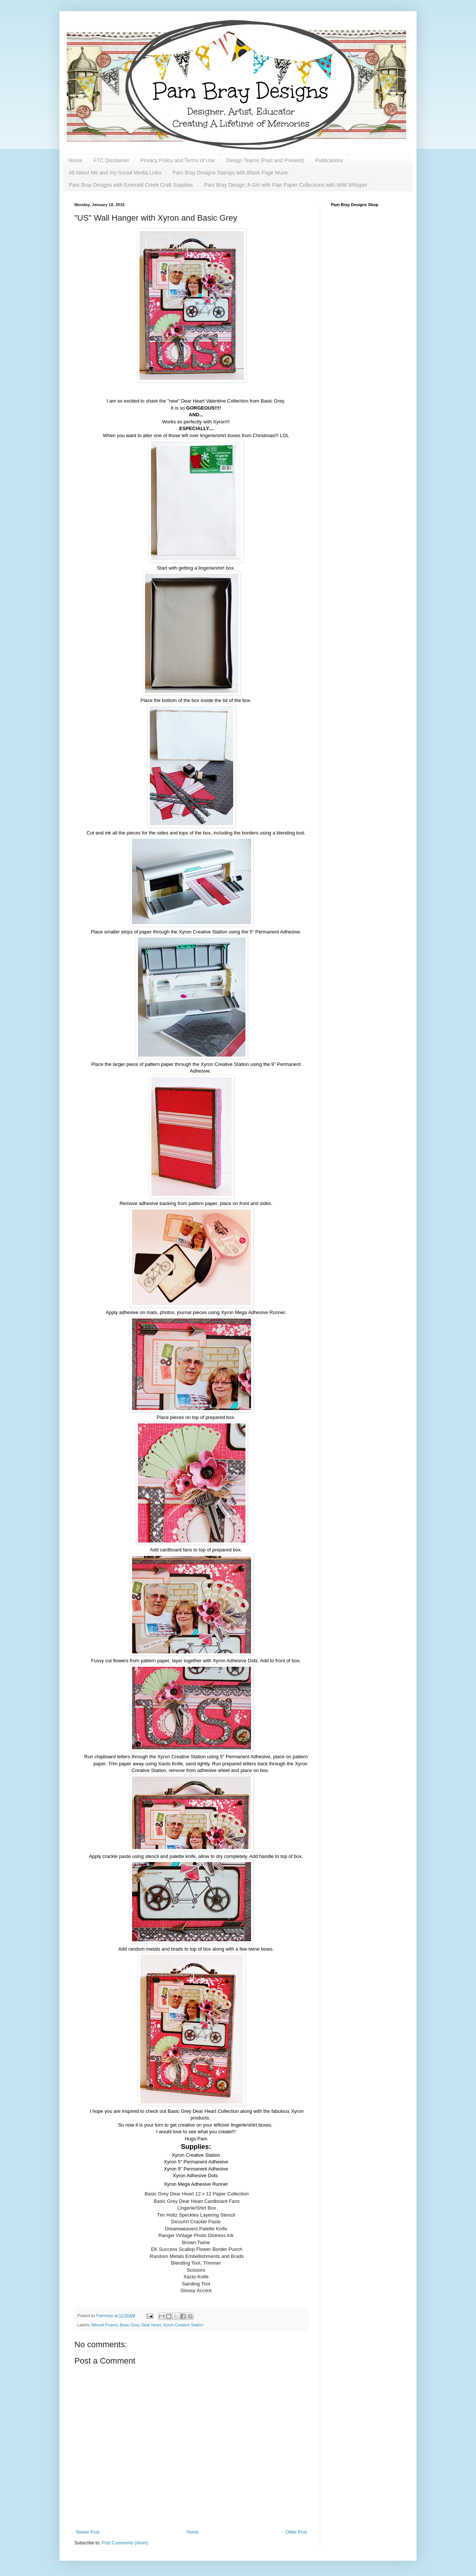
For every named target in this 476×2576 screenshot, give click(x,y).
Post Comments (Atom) (125, 2542)
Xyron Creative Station (183, 2325)
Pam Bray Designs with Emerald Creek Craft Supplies (131, 185)
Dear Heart (151, 2325)
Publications (329, 160)
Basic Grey (129, 2325)
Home (75, 160)
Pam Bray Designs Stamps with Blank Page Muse (230, 173)
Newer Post (87, 2532)
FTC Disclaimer (111, 160)
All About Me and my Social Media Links (115, 173)
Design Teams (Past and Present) (265, 160)
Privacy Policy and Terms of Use (178, 160)
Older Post (296, 2532)
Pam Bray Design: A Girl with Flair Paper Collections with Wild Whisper (285, 185)
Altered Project (104, 2325)
